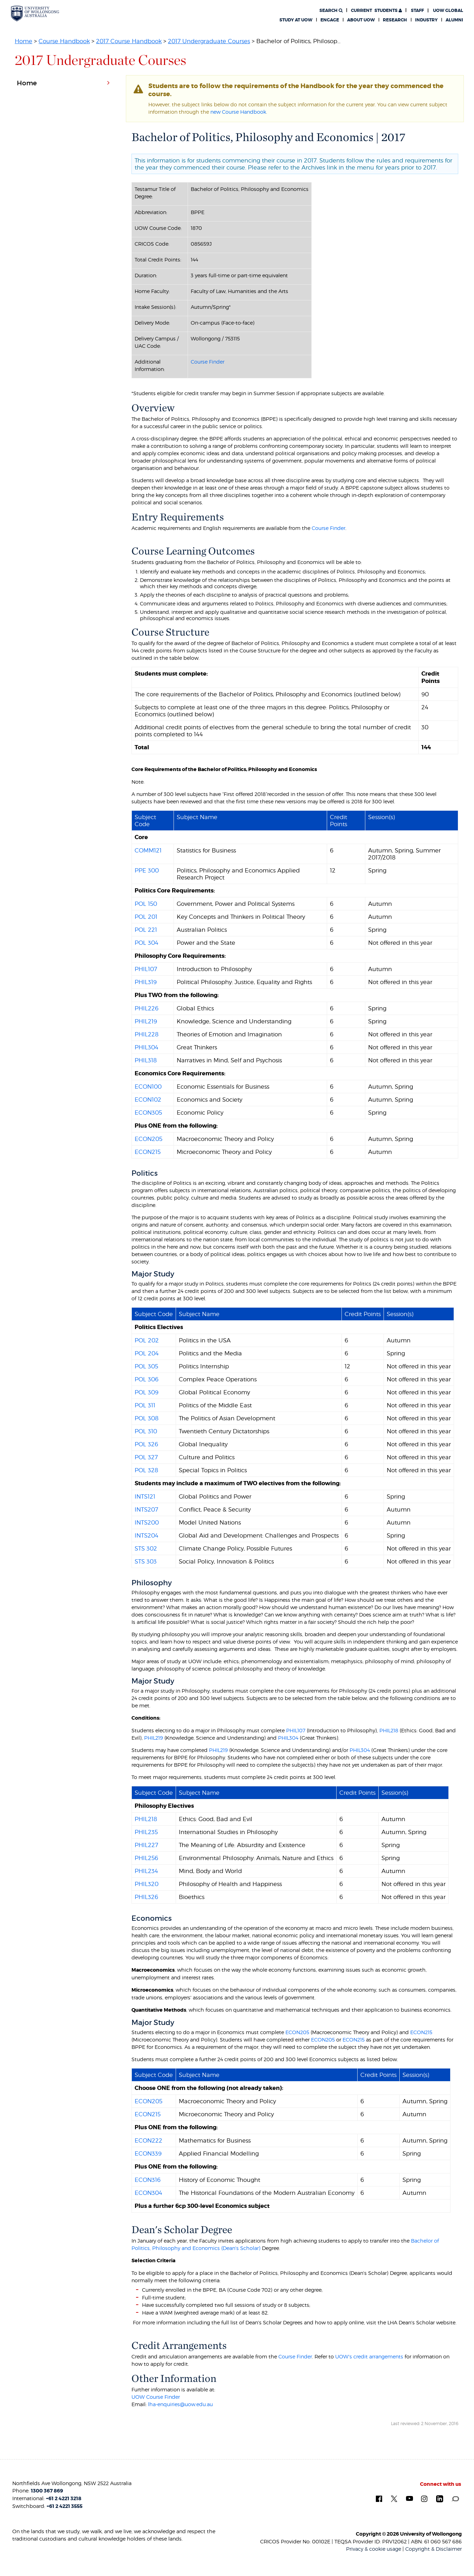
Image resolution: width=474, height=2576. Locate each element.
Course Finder (207, 362)
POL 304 (146, 942)
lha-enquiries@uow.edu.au (180, 2404)
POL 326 (146, 1444)
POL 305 (146, 1366)
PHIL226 (146, 1008)
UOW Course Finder (155, 2397)
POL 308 (146, 1418)
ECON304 (148, 2192)
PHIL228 (146, 1034)
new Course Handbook (238, 112)
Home (23, 41)
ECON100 (148, 1086)
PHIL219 (146, 1021)
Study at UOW (295, 20)
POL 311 (145, 1405)
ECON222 (148, 2140)
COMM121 (148, 850)
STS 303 (146, 1561)
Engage (329, 20)
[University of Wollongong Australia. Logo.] (35, 13)
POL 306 (146, 1379)
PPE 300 (147, 870)
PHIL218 (388, 1730)
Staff (417, 10)
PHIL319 (146, 981)
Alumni (454, 20)
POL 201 (146, 916)
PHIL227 (146, 1844)
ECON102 (148, 1099)
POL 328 (146, 1470)
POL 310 (146, 1431)
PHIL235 (146, 1831)
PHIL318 (146, 1060)
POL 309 (146, 1392)
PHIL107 (146, 968)
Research (395, 20)
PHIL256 (146, 1857)
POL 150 (146, 903)
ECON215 (148, 1151)
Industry (426, 20)
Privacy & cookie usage (373, 2549)
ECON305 (148, 1112)
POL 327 (146, 1457)
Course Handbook (64, 41)
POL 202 (147, 1340)
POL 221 (146, 929)
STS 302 (146, 1548)
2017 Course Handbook (129, 41)
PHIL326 (146, 1896)
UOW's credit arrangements (369, 2356)
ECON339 (148, 2153)
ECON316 (148, 2179)
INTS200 (147, 1522)
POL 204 (147, 1353)
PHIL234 (146, 1870)
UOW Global (448, 10)
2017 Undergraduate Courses (209, 41)
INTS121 (145, 1496)
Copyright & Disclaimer (433, 2549)
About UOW (361, 20)
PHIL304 (146, 1047)
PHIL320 (146, 1883)
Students (376, 10)
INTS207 (146, 1509)
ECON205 (148, 1138)
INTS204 (146, 1535)
